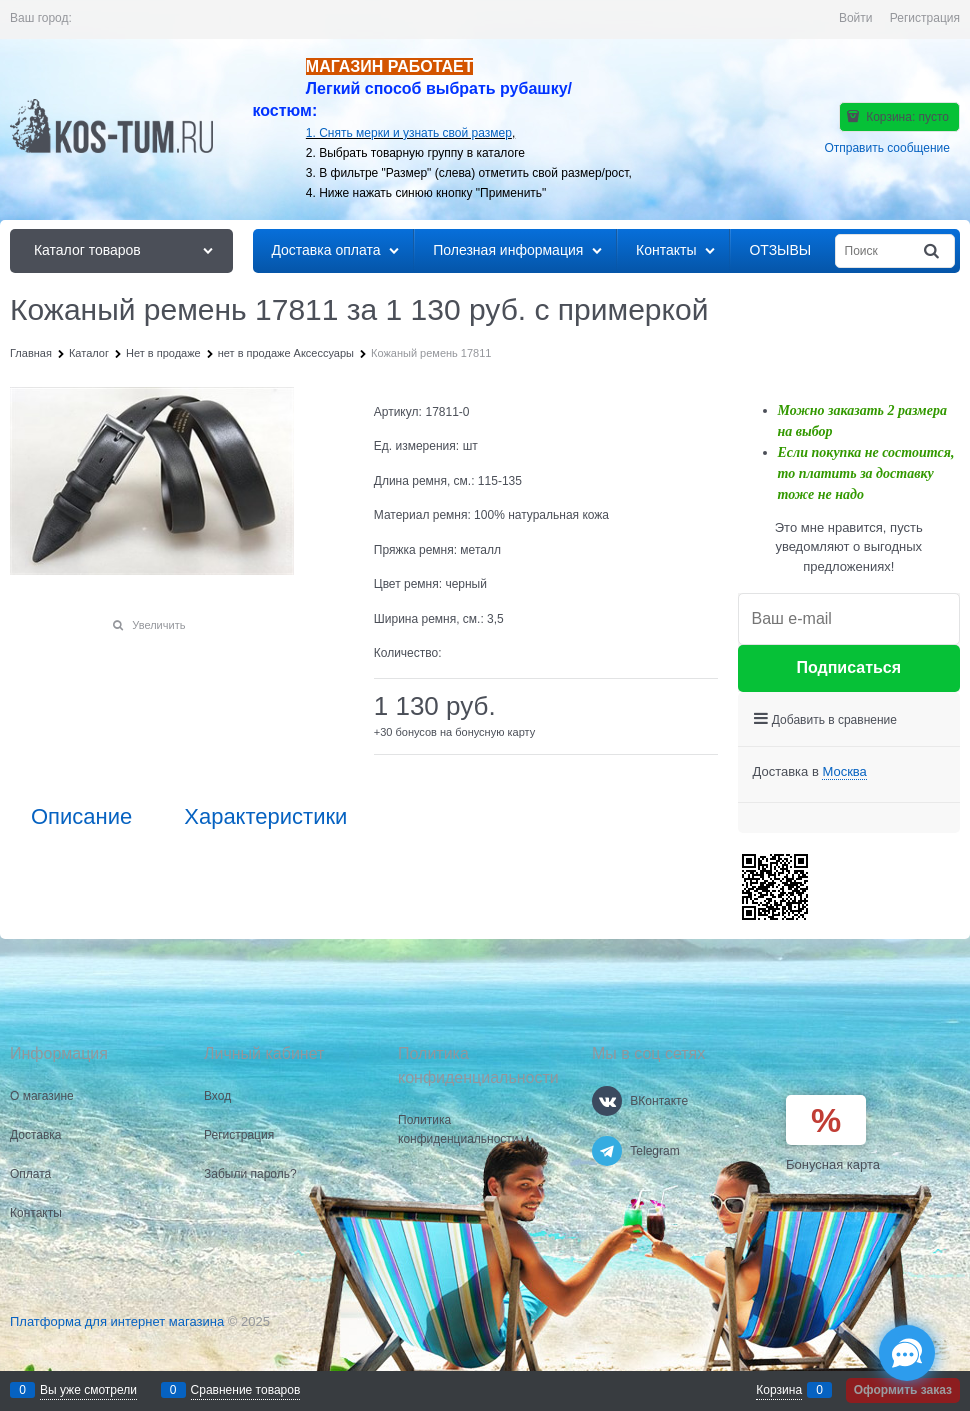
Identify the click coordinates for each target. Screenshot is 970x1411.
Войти (856, 18)
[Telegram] (607, 1151)
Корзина (779, 1390)
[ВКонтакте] (607, 1101)
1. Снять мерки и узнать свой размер (409, 133)
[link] (844, 772)
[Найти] (933, 251)
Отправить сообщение (887, 148)
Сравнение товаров (246, 1390)
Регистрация (925, 18)
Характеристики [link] (265, 817)
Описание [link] (81, 817)
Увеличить (158, 625)
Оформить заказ (903, 1390)
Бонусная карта (833, 1164)
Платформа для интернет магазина (117, 1321)
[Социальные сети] (907, 1353)
